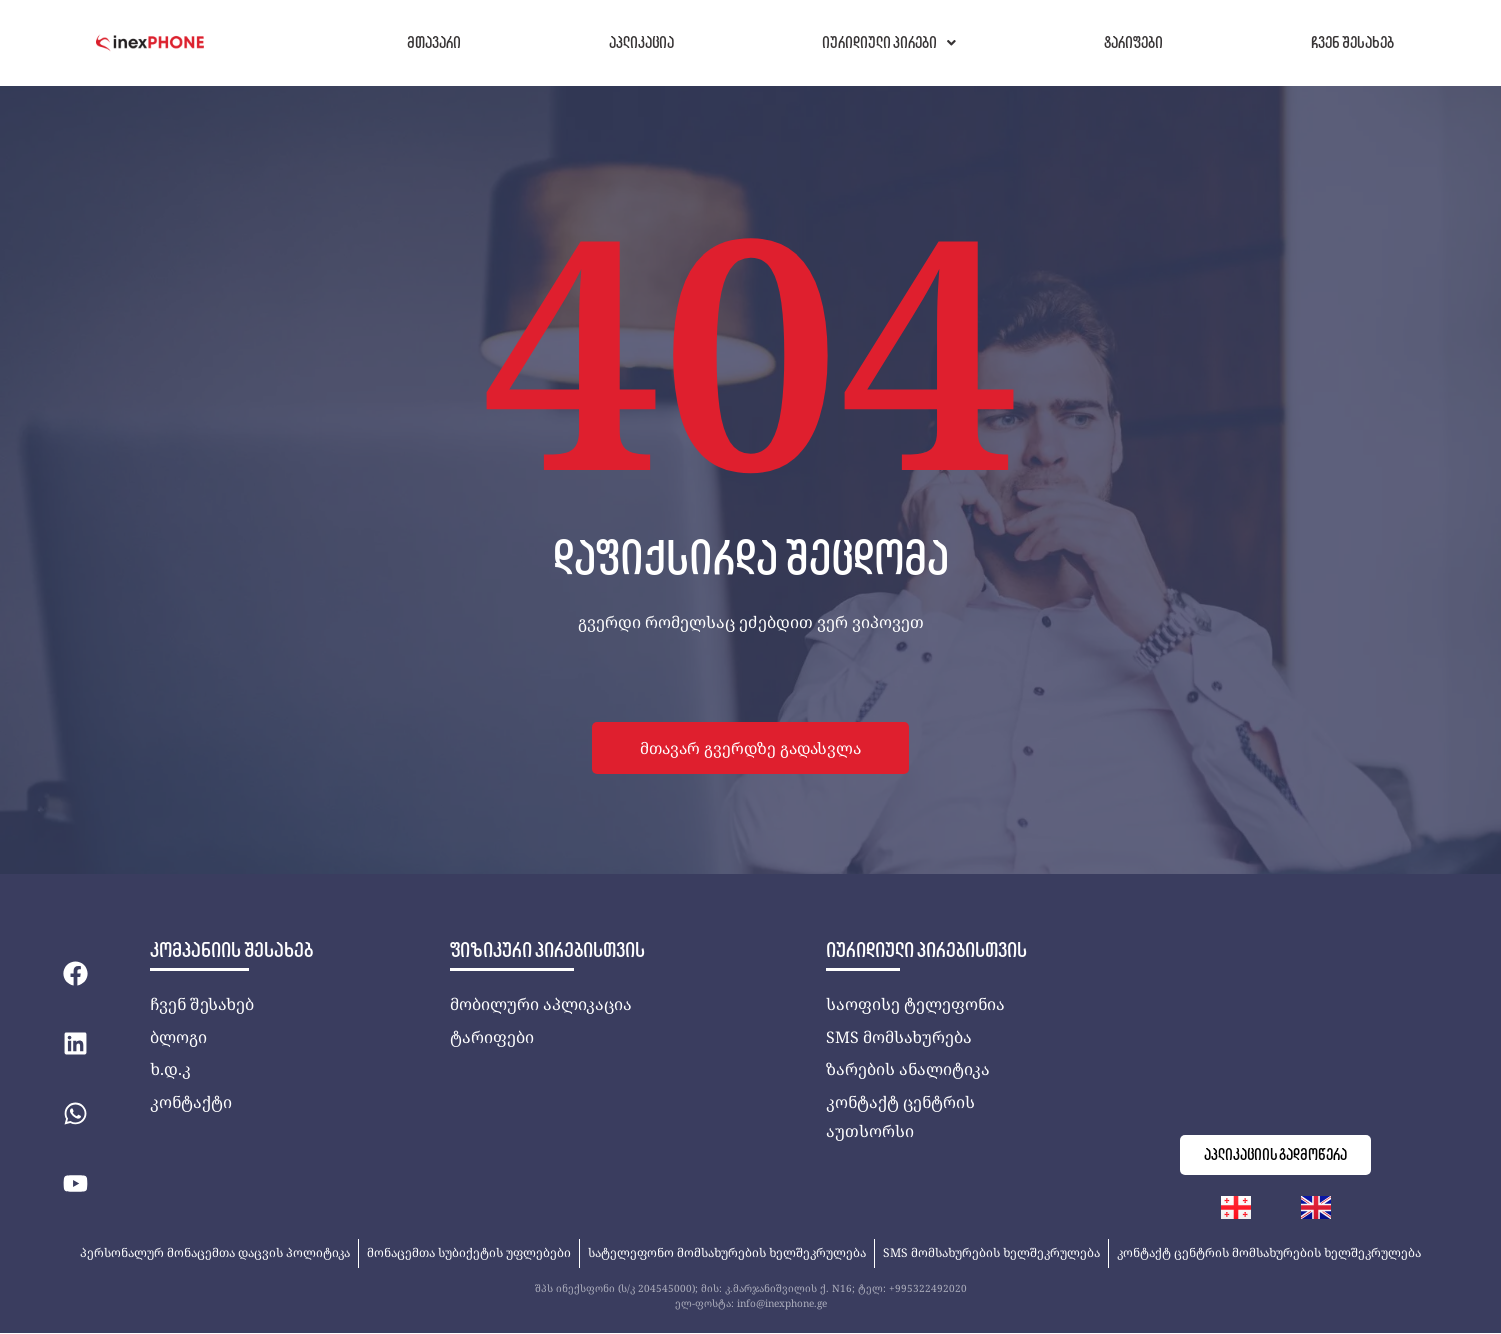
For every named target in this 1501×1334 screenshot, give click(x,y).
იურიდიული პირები (889, 42)
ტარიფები (1133, 42)
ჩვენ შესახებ (1352, 42)
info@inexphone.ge (782, 1304)
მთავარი (434, 42)
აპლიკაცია (641, 42)
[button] (889, 43)
